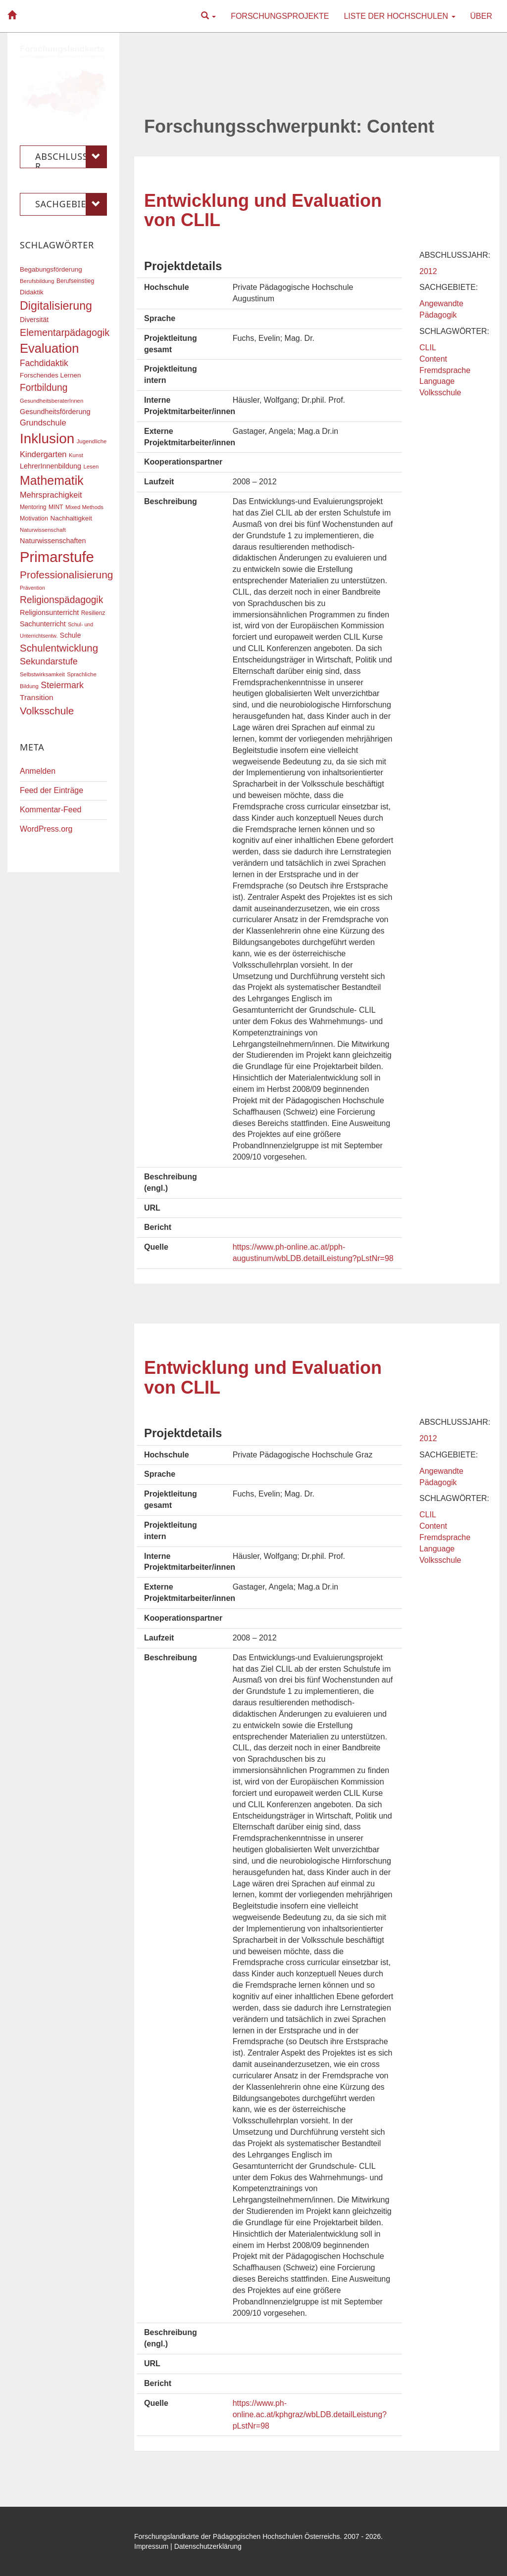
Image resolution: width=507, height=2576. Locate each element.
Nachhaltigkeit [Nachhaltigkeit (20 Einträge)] (72, 518)
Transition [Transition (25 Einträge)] (36, 697)
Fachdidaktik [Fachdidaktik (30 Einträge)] (44, 363)
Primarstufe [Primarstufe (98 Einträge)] (57, 557)
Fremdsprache (444, 370)
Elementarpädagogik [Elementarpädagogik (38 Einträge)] (64, 332)
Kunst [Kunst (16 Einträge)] (76, 455)
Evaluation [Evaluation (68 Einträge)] (49, 348)
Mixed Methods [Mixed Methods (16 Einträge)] (84, 507)
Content (433, 359)
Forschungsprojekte (280, 16)
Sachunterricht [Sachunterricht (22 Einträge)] (43, 624)
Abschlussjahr (71, 156)
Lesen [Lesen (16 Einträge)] (91, 466)
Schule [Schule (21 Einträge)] (70, 635)
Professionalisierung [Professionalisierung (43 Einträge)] (66, 574)
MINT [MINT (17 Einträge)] (56, 507)
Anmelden (37, 771)
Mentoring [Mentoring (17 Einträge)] (33, 507)
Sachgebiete (71, 204)
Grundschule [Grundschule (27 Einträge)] (43, 422)
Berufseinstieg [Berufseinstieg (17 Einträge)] (75, 281)
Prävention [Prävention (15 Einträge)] (32, 588)
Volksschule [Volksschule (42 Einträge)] (47, 710)
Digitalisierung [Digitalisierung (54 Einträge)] (56, 305)
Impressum (151, 2546)
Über (481, 16)
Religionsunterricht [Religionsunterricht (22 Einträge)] (49, 612)
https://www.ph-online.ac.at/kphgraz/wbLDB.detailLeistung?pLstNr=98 (310, 2414)
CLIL (427, 347)
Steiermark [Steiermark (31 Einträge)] (62, 685)
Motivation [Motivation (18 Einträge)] (34, 518)
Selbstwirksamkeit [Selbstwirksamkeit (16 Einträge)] (42, 674)
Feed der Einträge (51, 790)
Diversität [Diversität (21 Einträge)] (34, 320)
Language (437, 381)
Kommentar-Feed (51, 809)
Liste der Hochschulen (399, 16)
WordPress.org (46, 829)
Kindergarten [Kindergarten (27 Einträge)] (43, 454)
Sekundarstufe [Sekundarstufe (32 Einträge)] (49, 661)
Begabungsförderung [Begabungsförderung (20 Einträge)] (51, 269)
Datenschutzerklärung (208, 2546)
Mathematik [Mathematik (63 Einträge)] (52, 480)
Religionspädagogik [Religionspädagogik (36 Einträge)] (61, 600)
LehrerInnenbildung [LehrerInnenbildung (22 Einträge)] (50, 466)
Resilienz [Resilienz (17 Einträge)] (93, 612)
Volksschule (440, 392)
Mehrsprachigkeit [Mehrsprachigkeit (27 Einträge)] (51, 494)
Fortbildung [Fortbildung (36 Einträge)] (43, 387)
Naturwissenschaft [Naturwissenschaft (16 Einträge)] (43, 530)
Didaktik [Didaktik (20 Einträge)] (32, 292)
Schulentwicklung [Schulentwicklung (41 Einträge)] (59, 648)
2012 (428, 271)
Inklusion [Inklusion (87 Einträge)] (47, 438)
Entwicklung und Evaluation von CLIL (263, 210)
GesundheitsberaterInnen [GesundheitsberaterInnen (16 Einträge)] (51, 401)
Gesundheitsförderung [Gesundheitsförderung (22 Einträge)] (55, 412)
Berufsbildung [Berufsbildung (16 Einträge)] (37, 281)
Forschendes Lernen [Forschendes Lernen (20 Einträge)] (50, 375)
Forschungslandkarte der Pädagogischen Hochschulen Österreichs (237, 2536)
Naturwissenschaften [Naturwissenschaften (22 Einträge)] (53, 541)
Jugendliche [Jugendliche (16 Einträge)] (92, 441)
